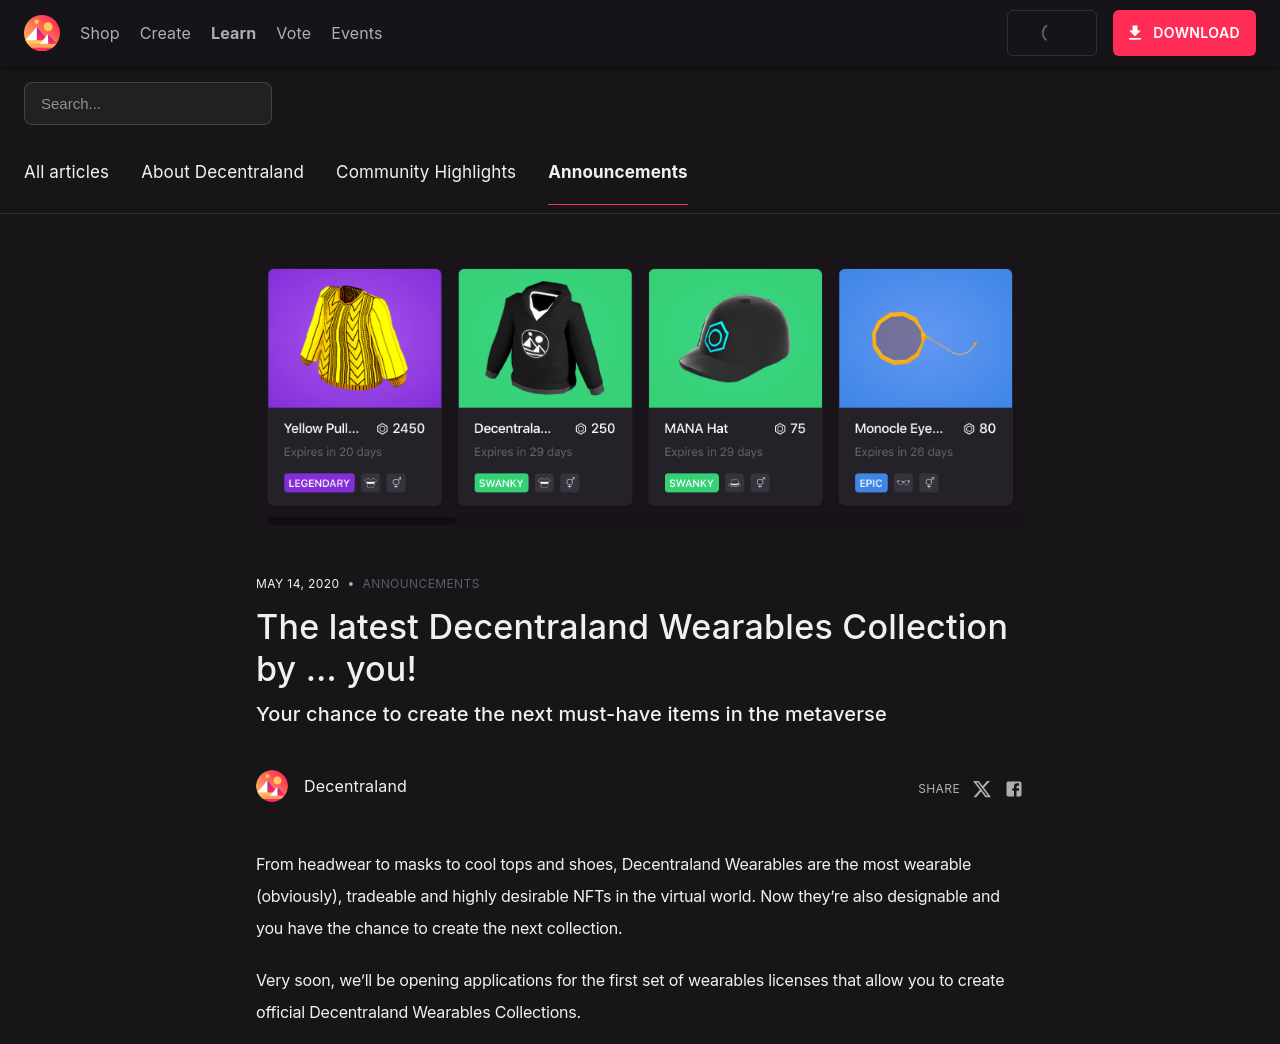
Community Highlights (426, 172)
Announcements (617, 172)
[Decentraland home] (42, 33)
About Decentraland (222, 172)
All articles (66, 172)
